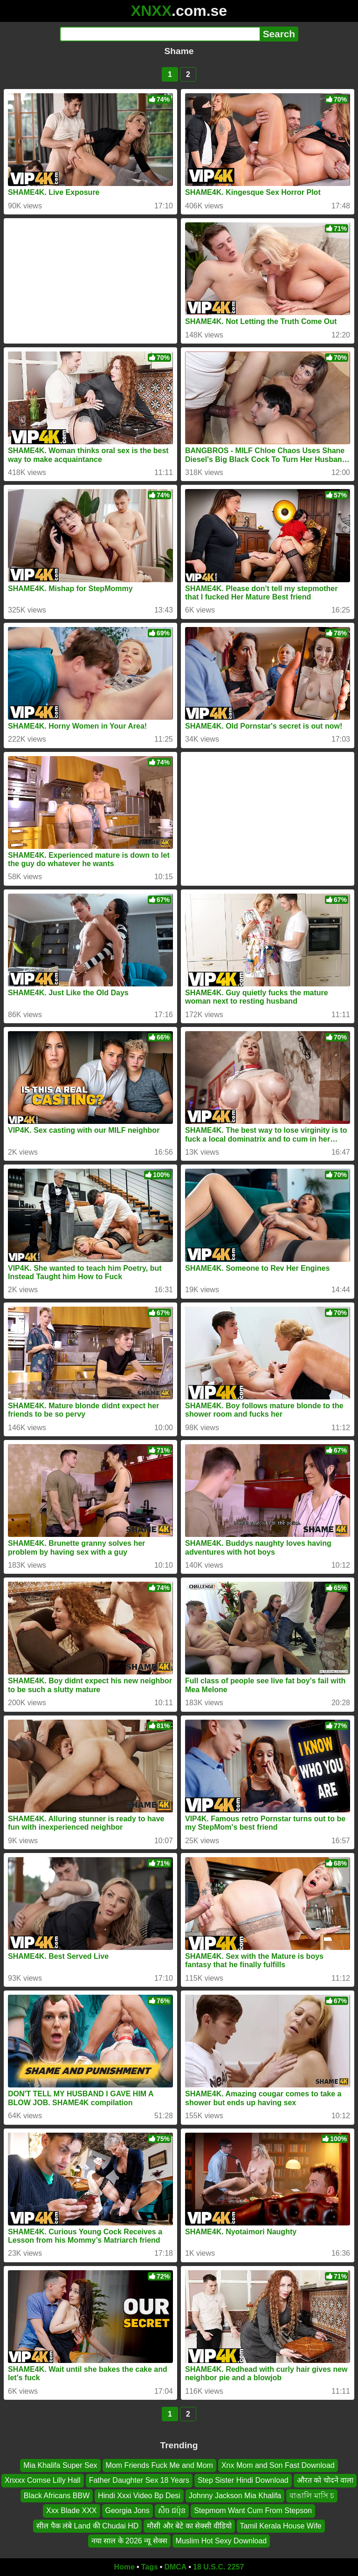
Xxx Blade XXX (71, 2510)
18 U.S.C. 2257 (218, 2567)
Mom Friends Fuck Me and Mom (159, 2465)
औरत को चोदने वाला (325, 2480)
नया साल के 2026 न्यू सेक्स (129, 2541)
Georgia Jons (127, 2510)
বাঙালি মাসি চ (311, 2496)
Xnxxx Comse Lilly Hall (43, 2480)
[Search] (160, 34)
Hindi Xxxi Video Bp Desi (139, 2496)
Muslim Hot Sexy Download (221, 2541)
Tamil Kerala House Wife (281, 2525)
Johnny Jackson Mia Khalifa (235, 2496)
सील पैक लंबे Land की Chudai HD (87, 2525)
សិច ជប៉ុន (172, 2510)
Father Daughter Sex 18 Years (139, 2480)
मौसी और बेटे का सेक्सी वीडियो (189, 2525)
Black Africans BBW (57, 2496)
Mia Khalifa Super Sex (60, 2465)
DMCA (175, 2567)
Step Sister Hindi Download (243, 2480)
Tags (149, 2567)
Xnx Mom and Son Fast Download (278, 2465)
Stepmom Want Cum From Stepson (253, 2510)
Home (124, 2567)
